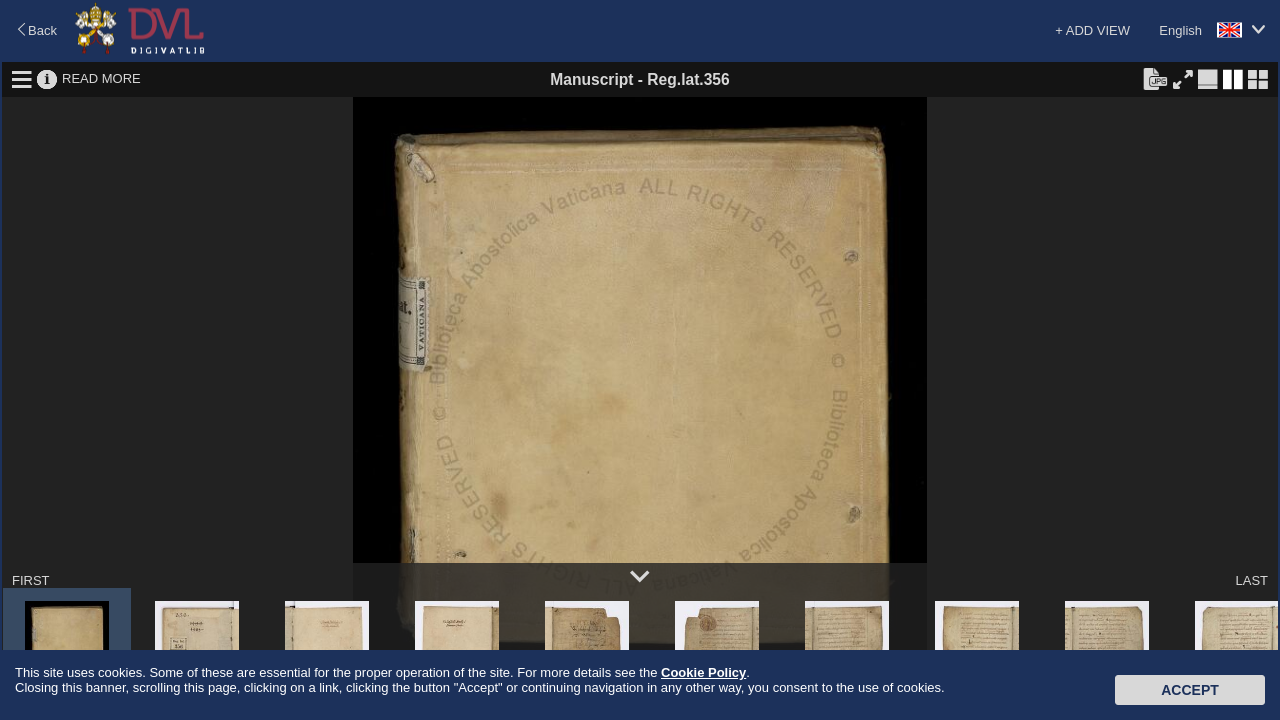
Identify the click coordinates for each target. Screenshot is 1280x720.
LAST (1251, 580)
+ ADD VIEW (1092, 30)
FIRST (31, 580)
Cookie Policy (703, 672)
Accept (1190, 690)
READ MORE (101, 78)
